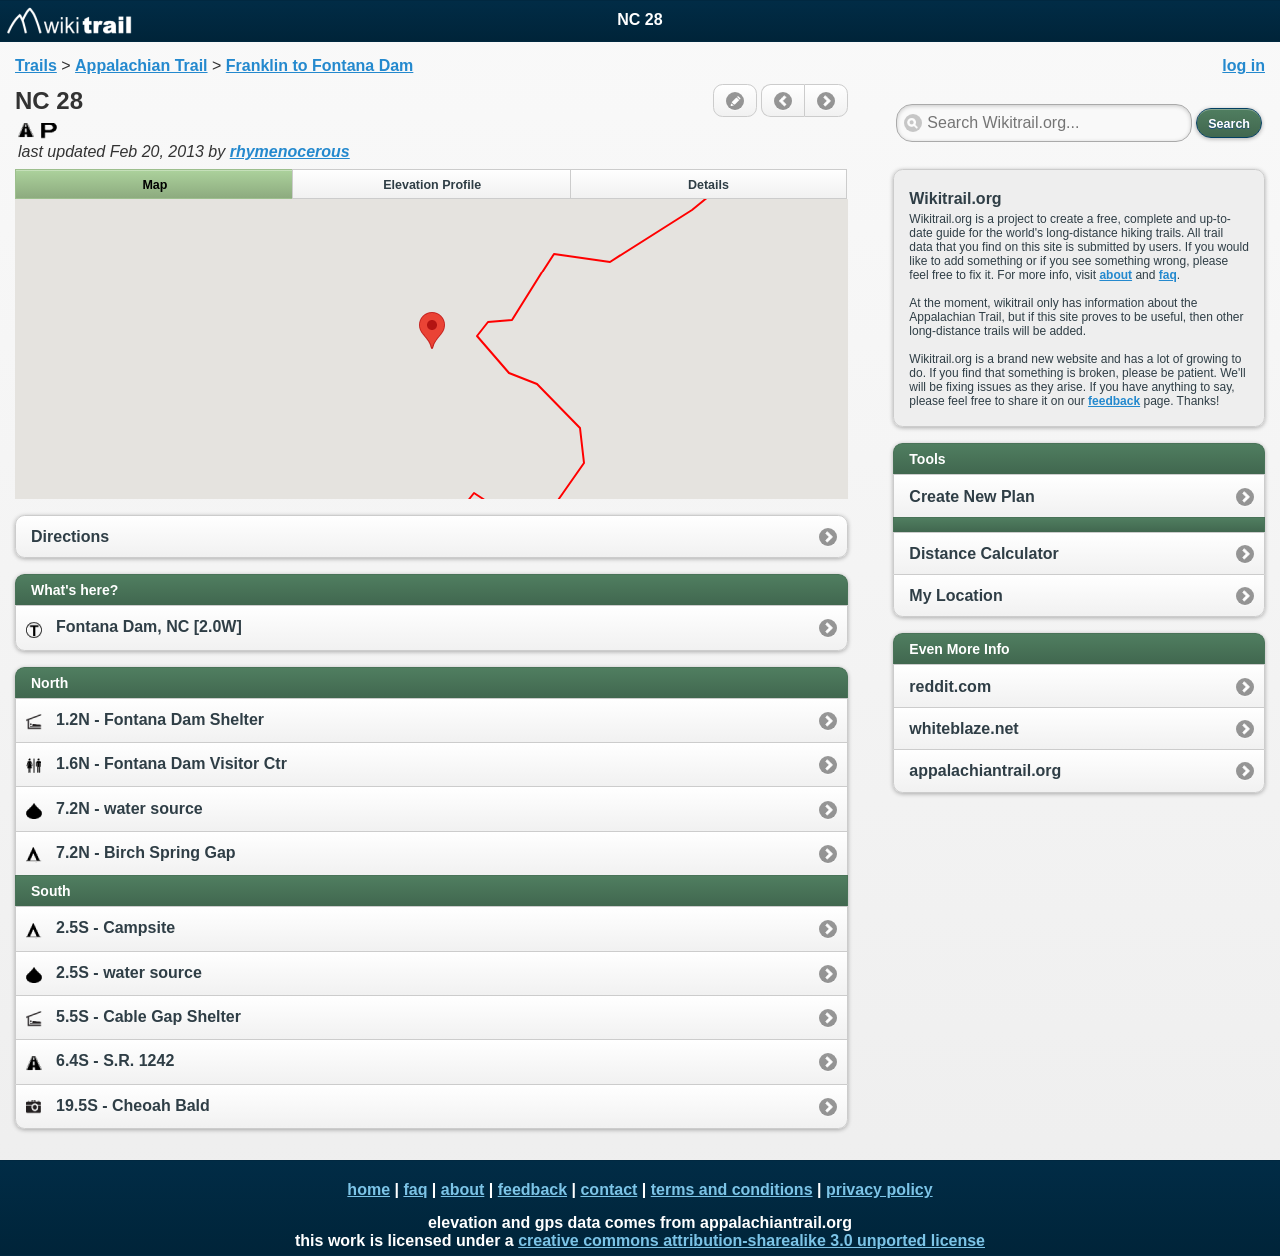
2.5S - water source (114, 973)
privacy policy (879, 1189)
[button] (432, 330)
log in (1243, 65)
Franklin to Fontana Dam (320, 65)
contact (608, 1189)
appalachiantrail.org (985, 770)
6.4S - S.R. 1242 (100, 1061)
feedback (1114, 401)
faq (1168, 275)
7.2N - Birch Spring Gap (131, 853)
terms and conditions (732, 1189)
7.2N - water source (114, 809)
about (1115, 275)
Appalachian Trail (141, 65)
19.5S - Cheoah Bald (118, 1105)
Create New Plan (971, 496)
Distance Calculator (983, 553)
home (368, 1189)
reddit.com (950, 686)
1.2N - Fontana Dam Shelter (145, 720)
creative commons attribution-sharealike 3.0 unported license (751, 1240)
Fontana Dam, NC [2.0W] (134, 627)
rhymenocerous (290, 151)
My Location (955, 595)
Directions (70, 536)
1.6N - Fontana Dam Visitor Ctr (156, 764)
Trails (36, 65)
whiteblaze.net (963, 728)
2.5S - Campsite (100, 928)
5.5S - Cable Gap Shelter (133, 1017)
